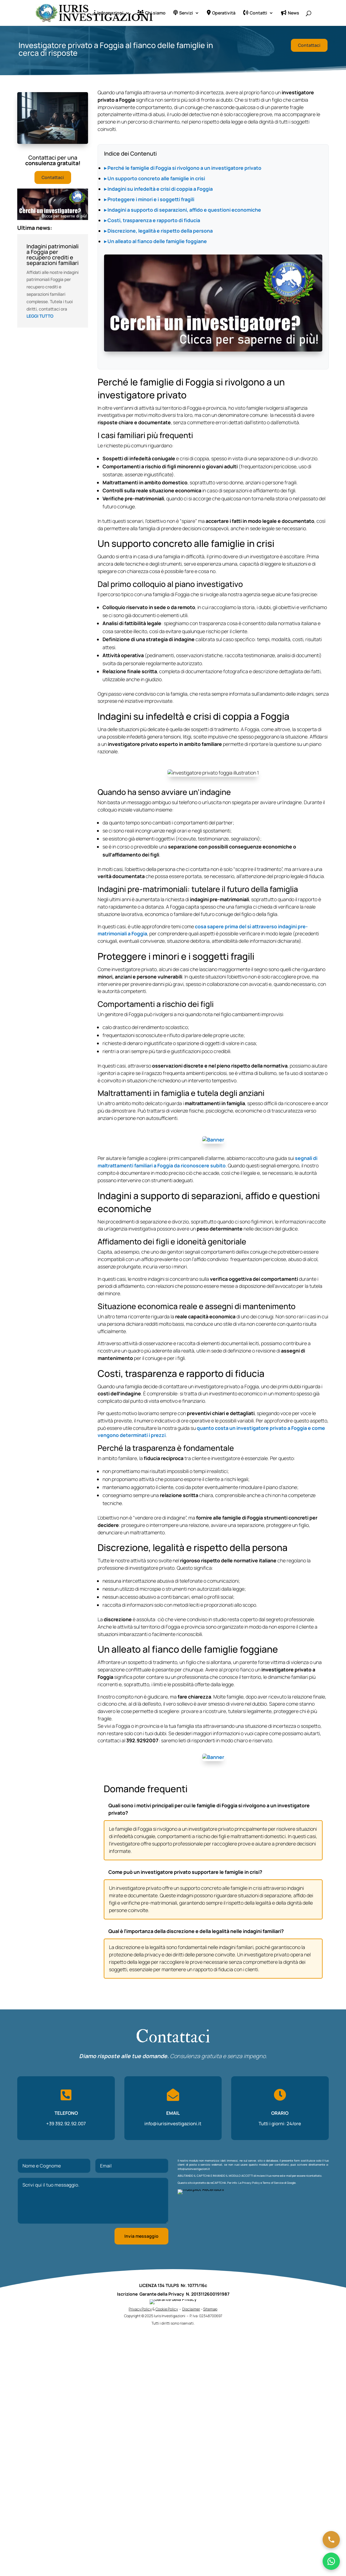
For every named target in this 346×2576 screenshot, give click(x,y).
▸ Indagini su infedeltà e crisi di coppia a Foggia (158, 188)
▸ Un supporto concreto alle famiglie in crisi (154, 178)
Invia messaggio (141, 2236)
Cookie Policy (166, 2317)
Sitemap (210, 2317)
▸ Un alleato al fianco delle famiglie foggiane (155, 241)
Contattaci (309, 45)
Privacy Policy (251, 2183)
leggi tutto (40, 316)
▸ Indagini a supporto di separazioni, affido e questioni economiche (182, 209)
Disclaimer (191, 2317)
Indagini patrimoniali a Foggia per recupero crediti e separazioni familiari (52, 254)
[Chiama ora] (331, 2539)
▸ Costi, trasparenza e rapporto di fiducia (152, 220)
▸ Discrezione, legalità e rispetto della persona (158, 230)
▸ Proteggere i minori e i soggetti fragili (149, 199)
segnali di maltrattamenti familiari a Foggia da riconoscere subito (207, 1162)
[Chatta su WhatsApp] (331, 2561)
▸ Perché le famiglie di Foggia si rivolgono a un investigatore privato (182, 168)
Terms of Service (273, 2183)
